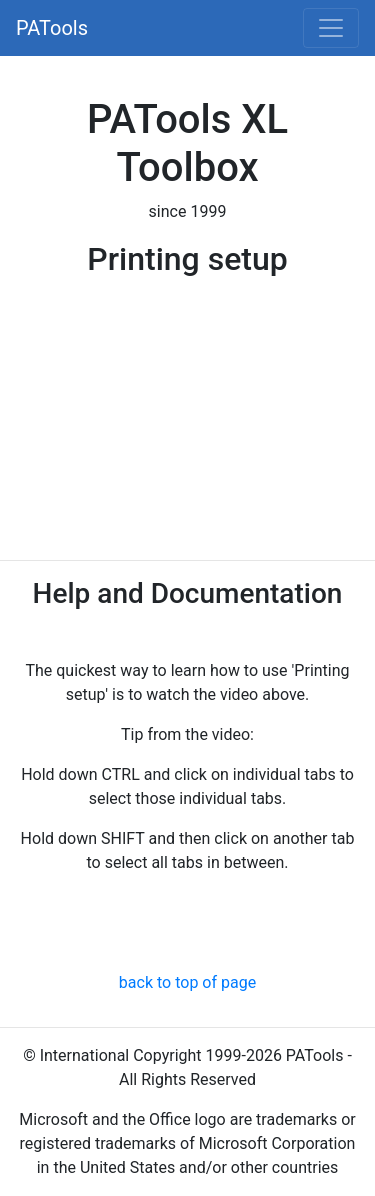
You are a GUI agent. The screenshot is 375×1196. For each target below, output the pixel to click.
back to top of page (187, 982)
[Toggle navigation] (331, 28)
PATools (52, 28)
